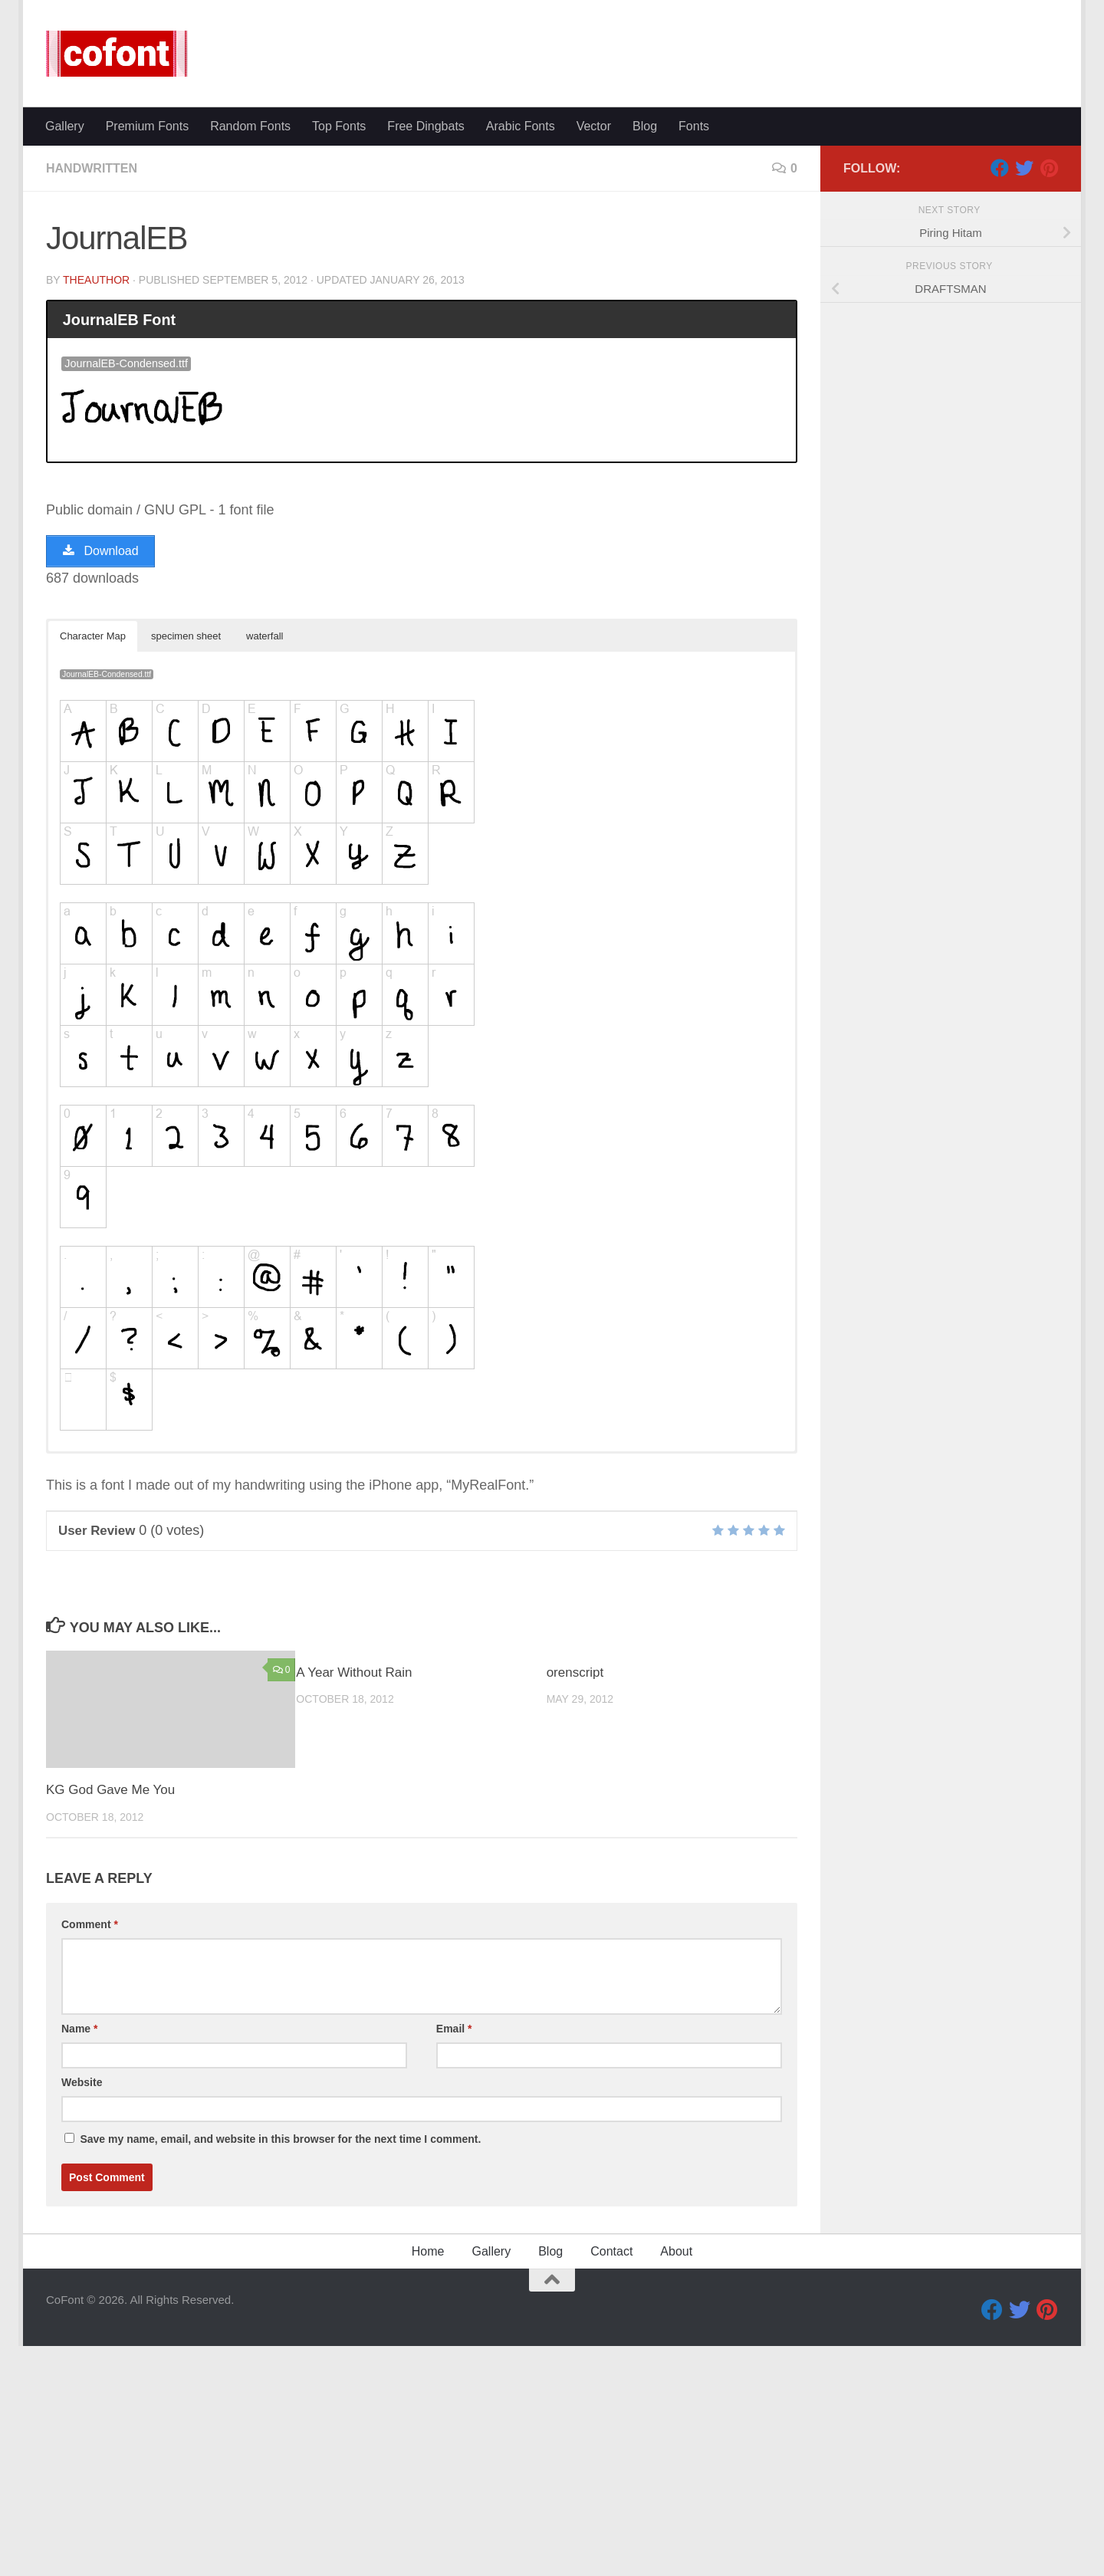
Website (81, 2312)
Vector (594, 356)
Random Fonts (250, 356)
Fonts (693, 356)
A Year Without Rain (354, 1902)
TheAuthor (96, 510)
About (676, 2481)
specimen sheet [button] (186, 866)
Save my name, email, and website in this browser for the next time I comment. (280, 2369)
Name (79, 2258)
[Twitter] (1024, 398)
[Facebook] (1000, 398)
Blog (644, 356)
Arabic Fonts (520, 356)
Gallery (64, 356)
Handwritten (91, 398)
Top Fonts (339, 356)
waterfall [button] (264, 866)
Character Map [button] (93, 866)
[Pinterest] (1049, 398)
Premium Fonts (147, 356)
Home (428, 2481)
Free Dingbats (426, 356)
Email (454, 2258)
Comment (89, 2154)
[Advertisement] (552, 222)
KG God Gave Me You (110, 2020)
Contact (611, 2481)
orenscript (575, 1902)
